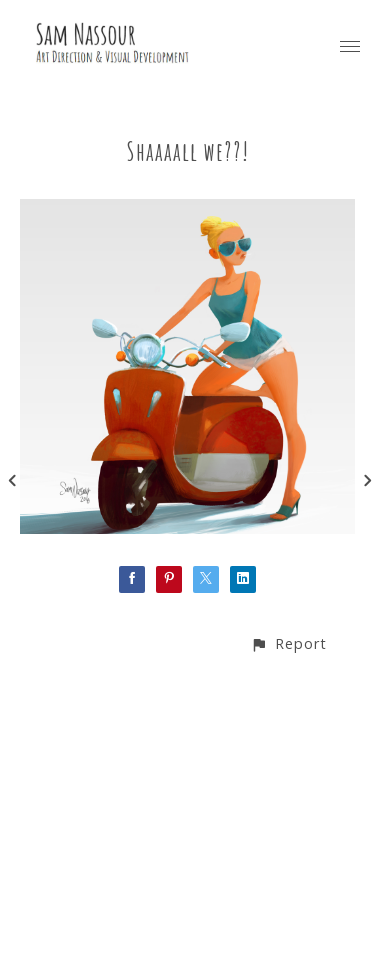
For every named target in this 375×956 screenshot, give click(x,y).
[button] (288, 643)
